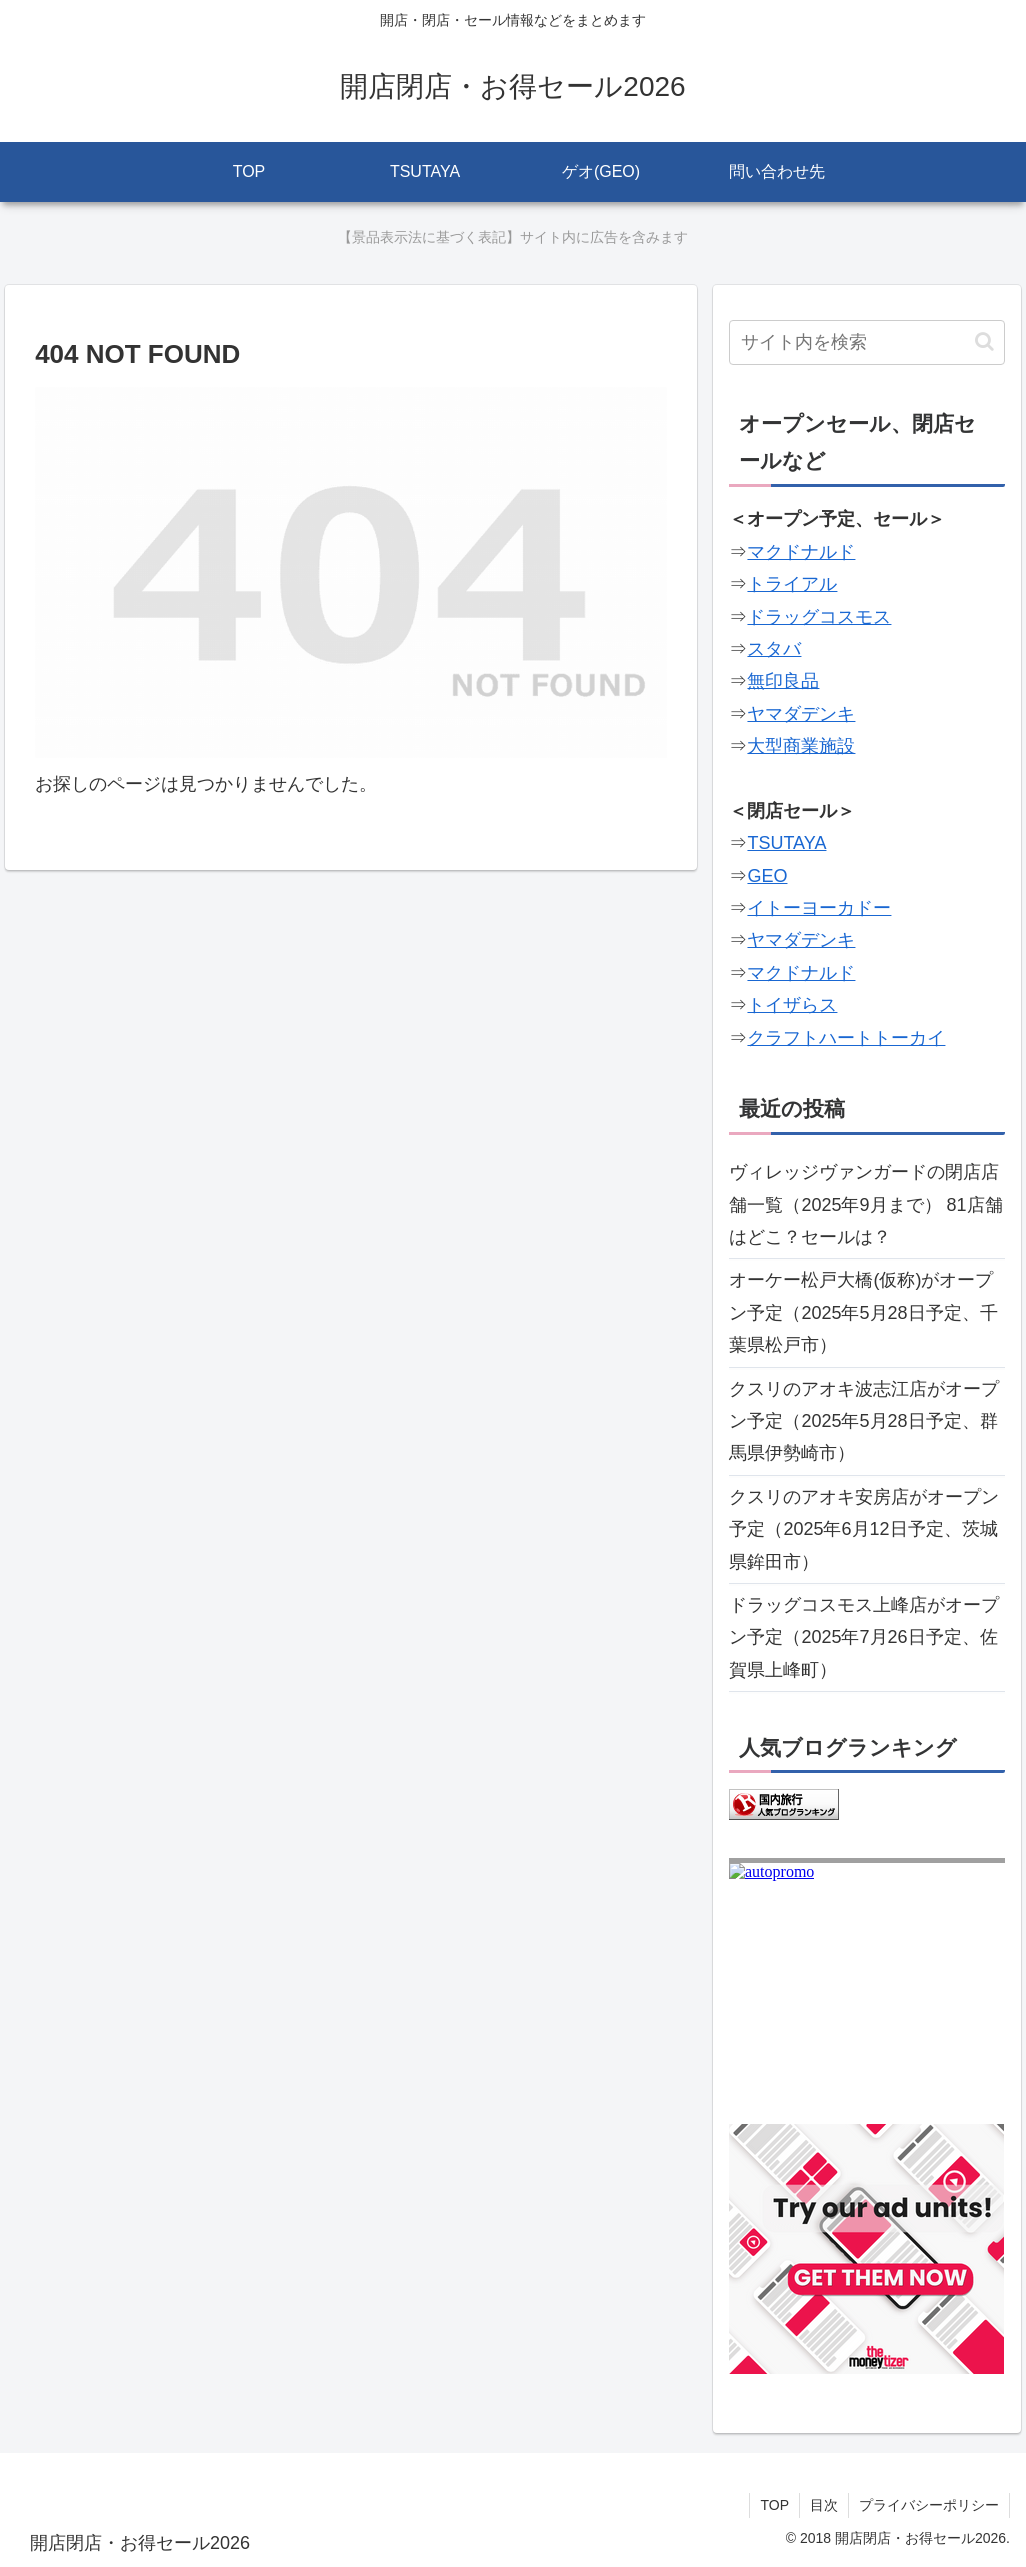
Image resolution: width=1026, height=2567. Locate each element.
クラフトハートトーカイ (846, 1038)
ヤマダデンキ (801, 714)
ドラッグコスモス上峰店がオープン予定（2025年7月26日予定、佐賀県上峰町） (864, 1637)
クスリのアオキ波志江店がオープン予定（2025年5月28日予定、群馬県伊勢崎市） (864, 1421)
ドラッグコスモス (819, 617)
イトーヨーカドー (819, 908)
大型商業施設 (801, 746)
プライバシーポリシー (929, 2505)
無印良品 (783, 681)
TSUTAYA (786, 843)
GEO (767, 876)
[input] (866, 342)
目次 (824, 2505)
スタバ (774, 649)
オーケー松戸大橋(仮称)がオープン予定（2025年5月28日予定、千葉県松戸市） (863, 1312)
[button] (984, 341)
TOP (774, 2505)
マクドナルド (801, 552)
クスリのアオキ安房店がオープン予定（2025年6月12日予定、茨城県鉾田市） (864, 1529)
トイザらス (792, 1005)
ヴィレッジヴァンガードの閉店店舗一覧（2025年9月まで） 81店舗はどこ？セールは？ (865, 1204)
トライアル (792, 584)
